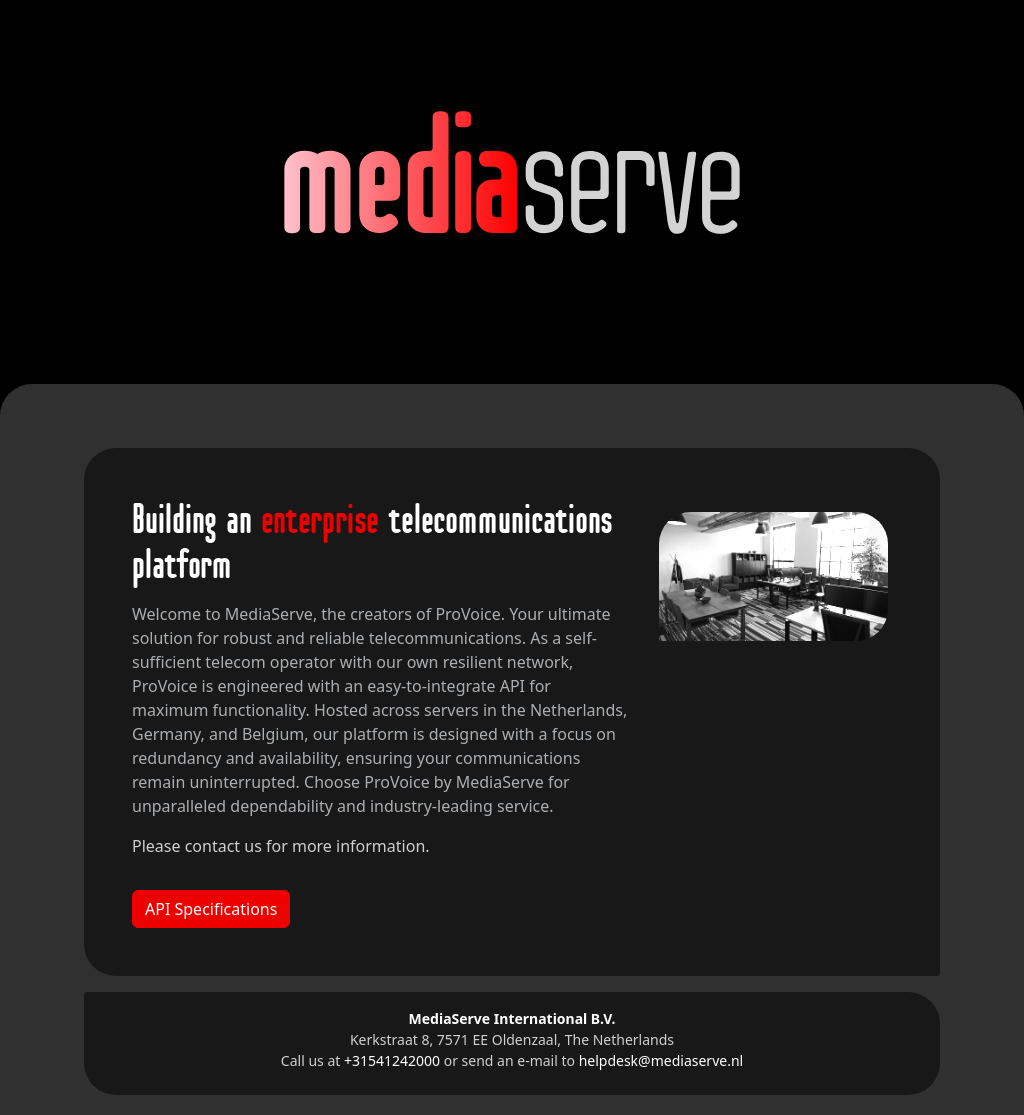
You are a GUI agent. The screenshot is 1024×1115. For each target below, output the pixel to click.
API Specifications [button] (211, 909)
